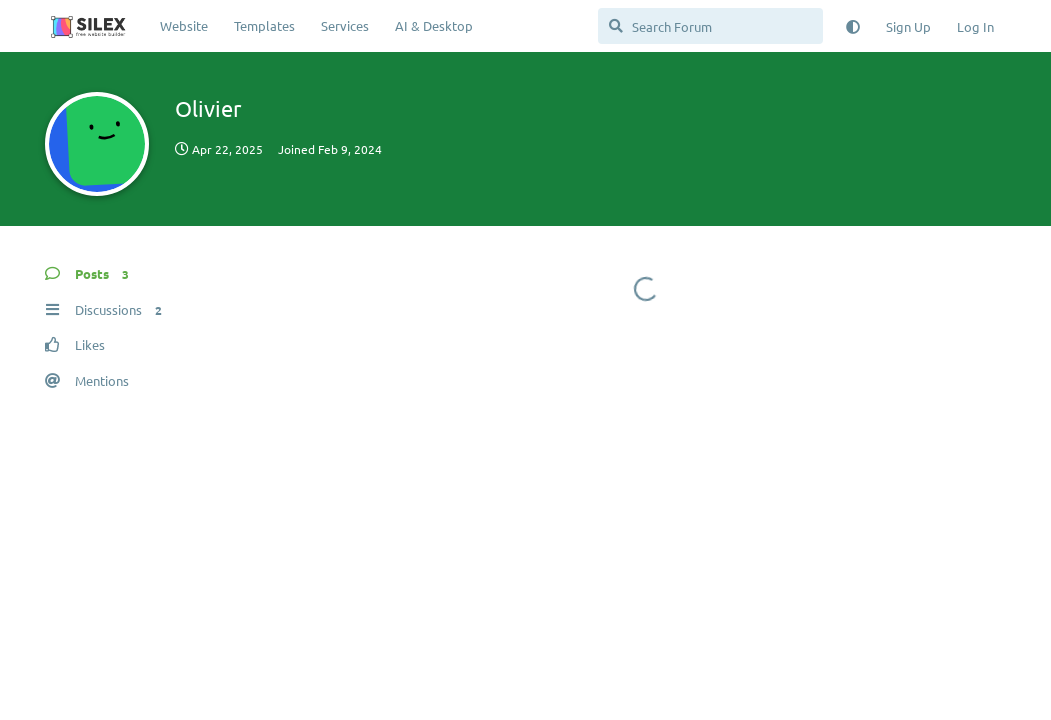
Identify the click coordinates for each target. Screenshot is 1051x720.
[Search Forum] (710, 26)
